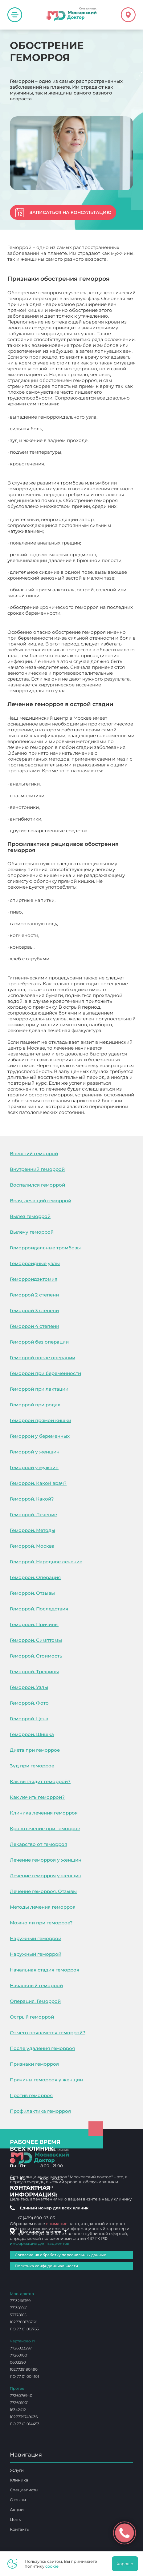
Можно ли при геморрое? (41, 1923)
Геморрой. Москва (32, 1546)
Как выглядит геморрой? (40, 1781)
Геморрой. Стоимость (36, 1656)
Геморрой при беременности (45, 1373)
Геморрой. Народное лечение (46, 1562)
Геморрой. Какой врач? (38, 1483)
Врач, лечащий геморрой (40, 1201)
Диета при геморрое (35, 1750)
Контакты (20, 2529)
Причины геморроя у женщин (46, 2080)
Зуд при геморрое (32, 1766)
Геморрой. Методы (32, 1530)
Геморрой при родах (35, 1405)
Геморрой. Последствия (39, 1609)
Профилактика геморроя (40, 2111)
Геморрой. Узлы (29, 1687)
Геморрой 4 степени (34, 1326)
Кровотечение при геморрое (45, 1828)
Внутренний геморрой (37, 1169)
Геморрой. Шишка (32, 1734)
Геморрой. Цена (29, 1719)
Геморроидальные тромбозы (45, 1248)
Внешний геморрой (34, 1153)
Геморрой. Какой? (32, 1499)
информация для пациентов (39, 2243)
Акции (17, 2509)
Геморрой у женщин (34, 1452)
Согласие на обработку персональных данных (60, 2254)
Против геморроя (31, 2095)
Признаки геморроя (34, 2064)
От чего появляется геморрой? (47, 2032)
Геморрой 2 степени (34, 1295)
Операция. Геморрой (35, 2001)
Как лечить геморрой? (37, 1797)
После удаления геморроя (42, 2048)
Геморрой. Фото (29, 1703)
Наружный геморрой (35, 1938)
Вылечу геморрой (32, 1232)
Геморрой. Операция (35, 1577)
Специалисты (24, 2489)
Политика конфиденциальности (46, 2266)
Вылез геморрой (30, 1216)
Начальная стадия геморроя (44, 1970)
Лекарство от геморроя (38, 1844)
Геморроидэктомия (33, 1279)
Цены (16, 2519)
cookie (52, 2566)
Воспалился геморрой (37, 1185)
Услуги (17, 2470)
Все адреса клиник (43, 2231)
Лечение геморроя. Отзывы (43, 1891)
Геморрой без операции (39, 1342)
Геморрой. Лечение (33, 1514)
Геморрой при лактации (39, 1389)
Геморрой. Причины (34, 1624)
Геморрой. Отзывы (32, 1593)
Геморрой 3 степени (34, 1310)
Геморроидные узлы (35, 1263)
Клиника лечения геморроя (44, 1813)
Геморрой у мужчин (34, 1467)
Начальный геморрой (36, 1985)
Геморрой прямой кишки (40, 1420)
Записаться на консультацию (70, 212)
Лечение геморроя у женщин (45, 1860)
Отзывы (18, 2499)
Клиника (19, 2480)
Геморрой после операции (42, 1357)
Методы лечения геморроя (43, 1907)
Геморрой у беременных (40, 1436)
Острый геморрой (32, 2017)
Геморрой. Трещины (34, 1671)
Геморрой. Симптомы (36, 1640)
